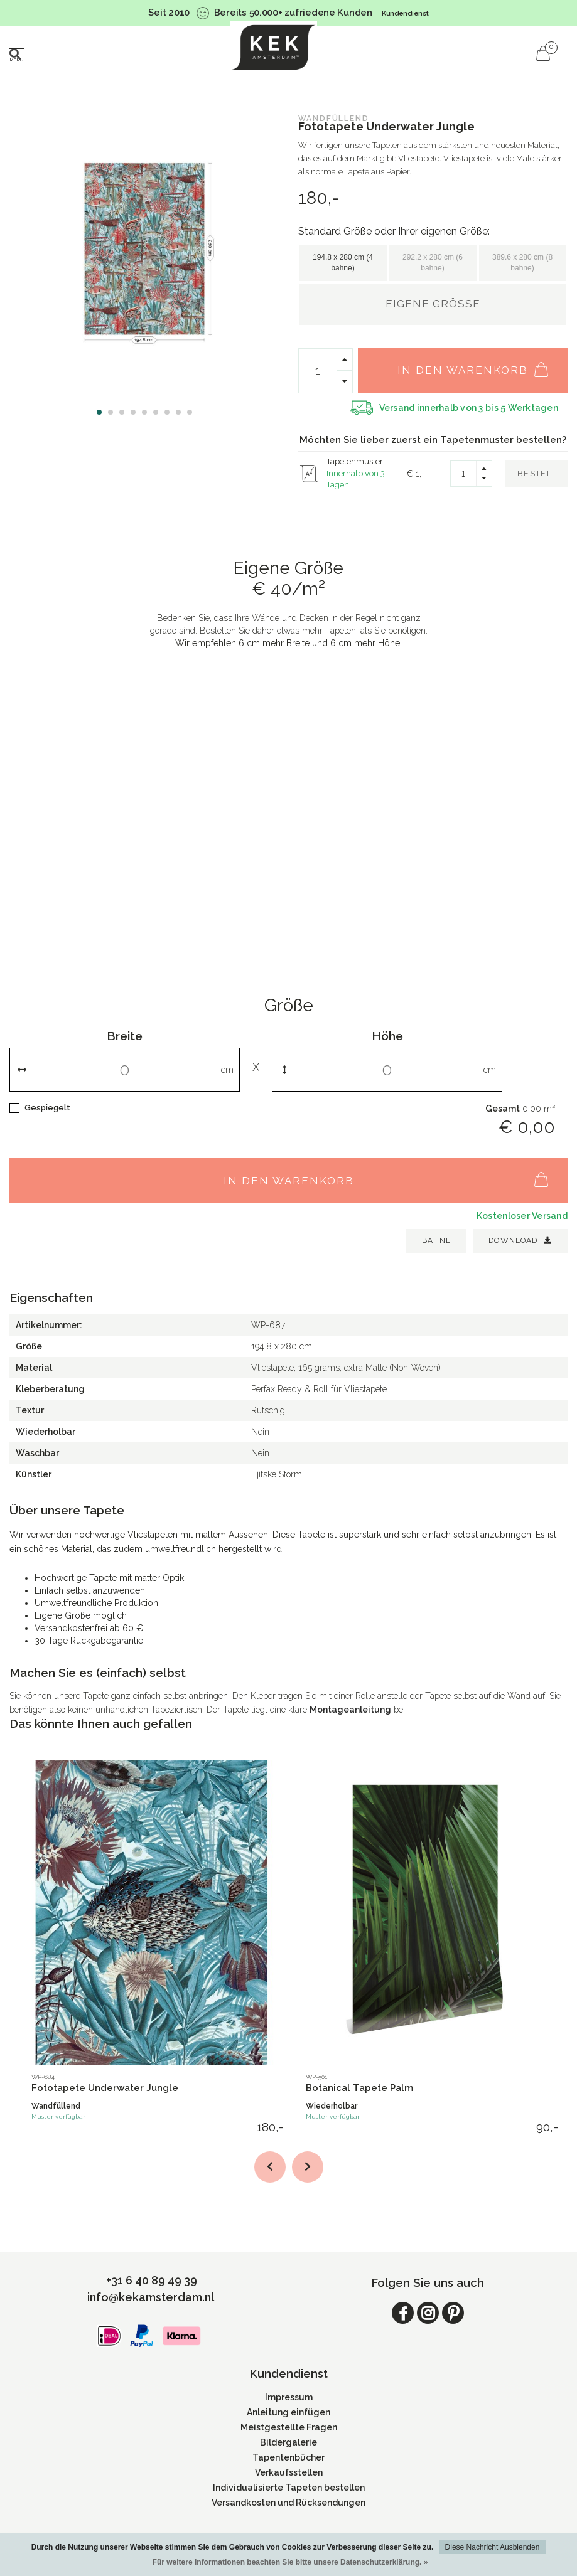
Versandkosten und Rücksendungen (288, 2503)
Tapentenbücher (288, 2457)
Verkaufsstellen (289, 2472)
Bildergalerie (288, 2442)
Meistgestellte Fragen (288, 2427)
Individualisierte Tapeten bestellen (289, 2488)
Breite (125, 1036)
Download (520, 1240)
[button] (99, 412)
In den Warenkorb (479, 364)
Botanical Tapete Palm (359, 2088)
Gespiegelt (47, 1107)
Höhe (387, 1036)
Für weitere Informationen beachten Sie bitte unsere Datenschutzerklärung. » (290, 2562)
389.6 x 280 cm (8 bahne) (522, 262)
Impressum (289, 2397)
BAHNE (436, 1240)
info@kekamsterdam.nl (150, 2297)
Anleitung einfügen (288, 2412)
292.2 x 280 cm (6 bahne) (432, 262)
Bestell (537, 473)
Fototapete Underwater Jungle (104, 2088)
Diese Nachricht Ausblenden (492, 2547)
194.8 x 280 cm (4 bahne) (343, 262)
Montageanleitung (350, 1710)
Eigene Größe (433, 303)
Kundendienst (405, 13)
